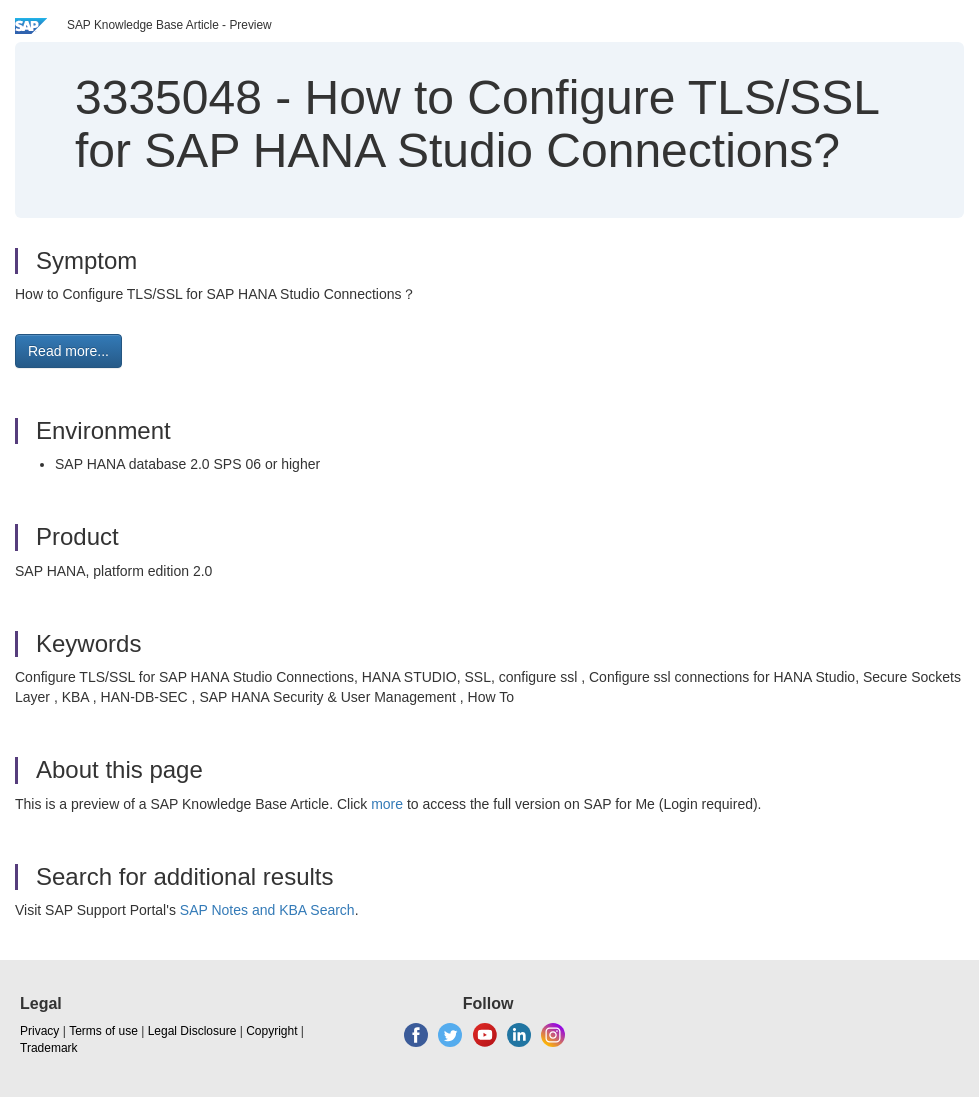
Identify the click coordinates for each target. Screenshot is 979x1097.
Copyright (271, 1031)
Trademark (49, 1048)
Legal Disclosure (192, 1031)
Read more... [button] (68, 351)
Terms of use (103, 1031)
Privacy (39, 1031)
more (387, 804)
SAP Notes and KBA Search (267, 910)
